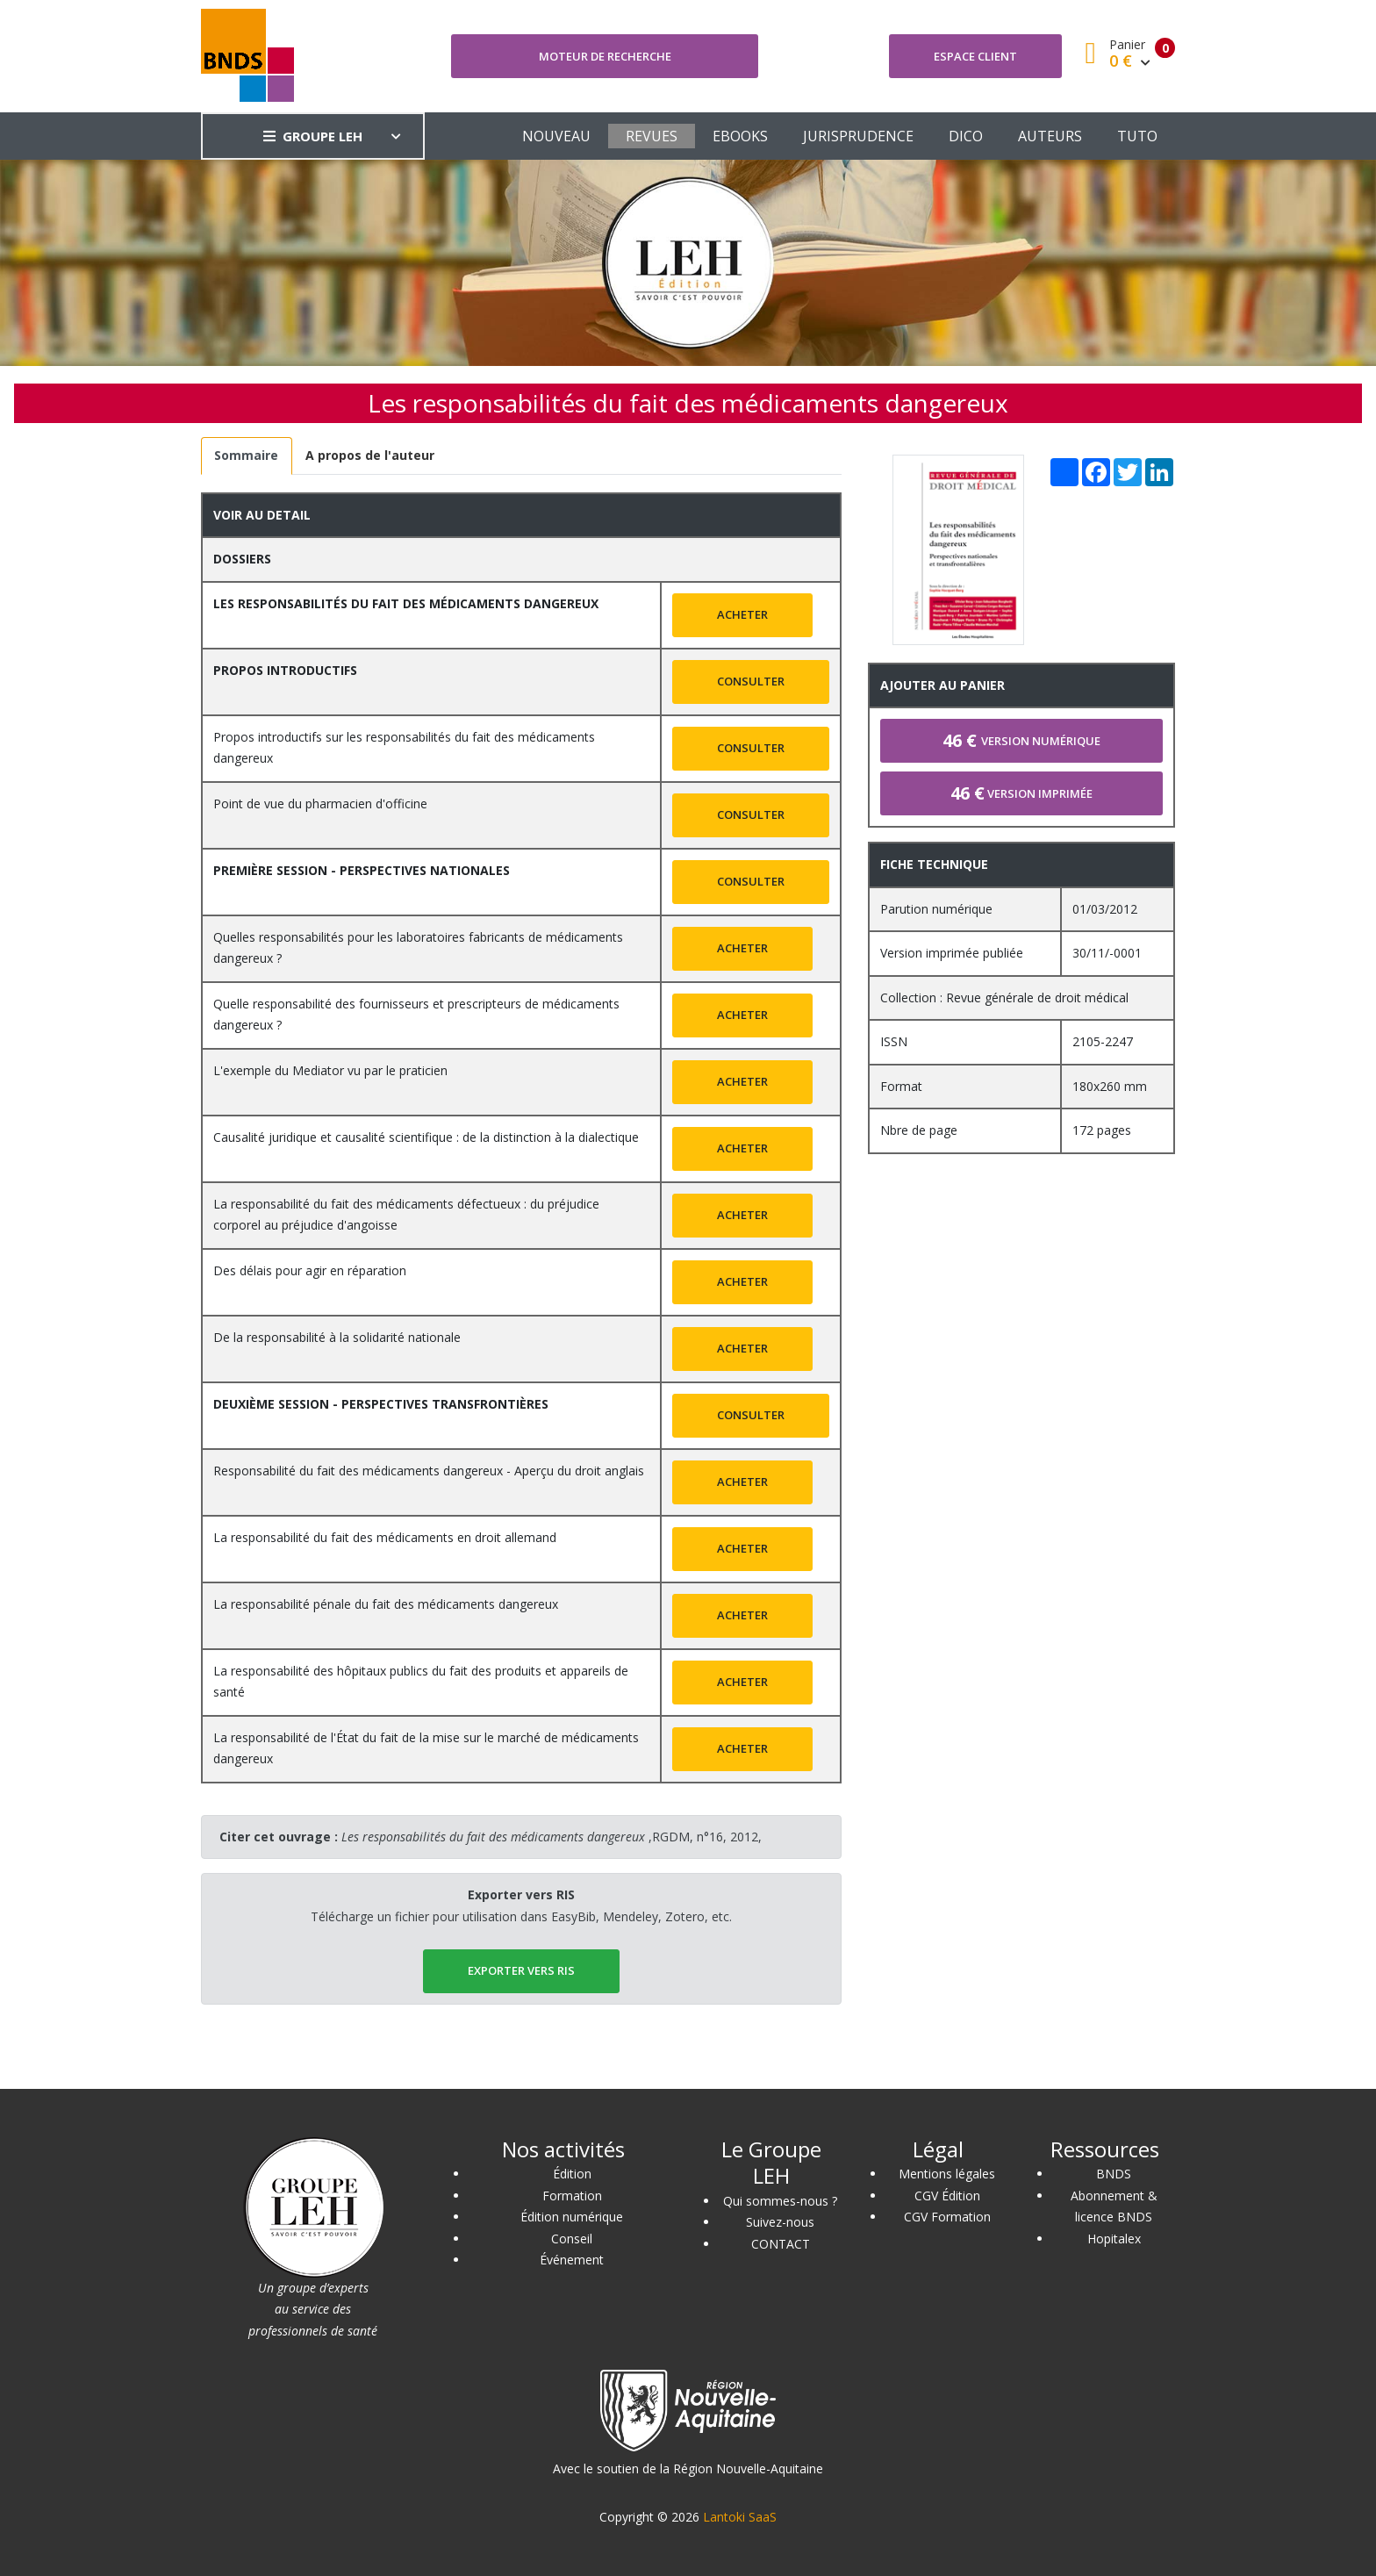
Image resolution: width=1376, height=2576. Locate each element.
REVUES (651, 136)
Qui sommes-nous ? (780, 2200)
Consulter (751, 681)
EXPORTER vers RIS (521, 1970)
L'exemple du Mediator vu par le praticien (330, 1070)
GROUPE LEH (312, 136)
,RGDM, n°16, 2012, (551, 1836)
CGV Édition (947, 2195)
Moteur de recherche (605, 56)
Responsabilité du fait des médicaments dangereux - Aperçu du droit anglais (428, 1470)
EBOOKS (740, 136)
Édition (572, 2173)
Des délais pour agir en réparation (309, 1270)
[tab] (246, 456)
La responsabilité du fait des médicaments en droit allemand (384, 1537)
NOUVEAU (556, 136)
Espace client (975, 56)
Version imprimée (1021, 793)
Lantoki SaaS (740, 2516)
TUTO (1137, 136)
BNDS (1113, 2173)
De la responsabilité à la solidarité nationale (337, 1337)
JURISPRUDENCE (858, 136)
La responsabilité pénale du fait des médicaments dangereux (385, 1604)
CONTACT (780, 2243)
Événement (572, 2259)
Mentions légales (947, 2173)
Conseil (571, 2238)
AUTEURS (1050, 136)
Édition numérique (571, 2216)
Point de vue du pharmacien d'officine (320, 803)
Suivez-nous (780, 2222)
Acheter (742, 614)
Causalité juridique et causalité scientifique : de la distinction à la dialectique (426, 1137)
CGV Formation (947, 2216)
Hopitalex (1114, 2238)
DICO (966, 136)
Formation (572, 2195)
